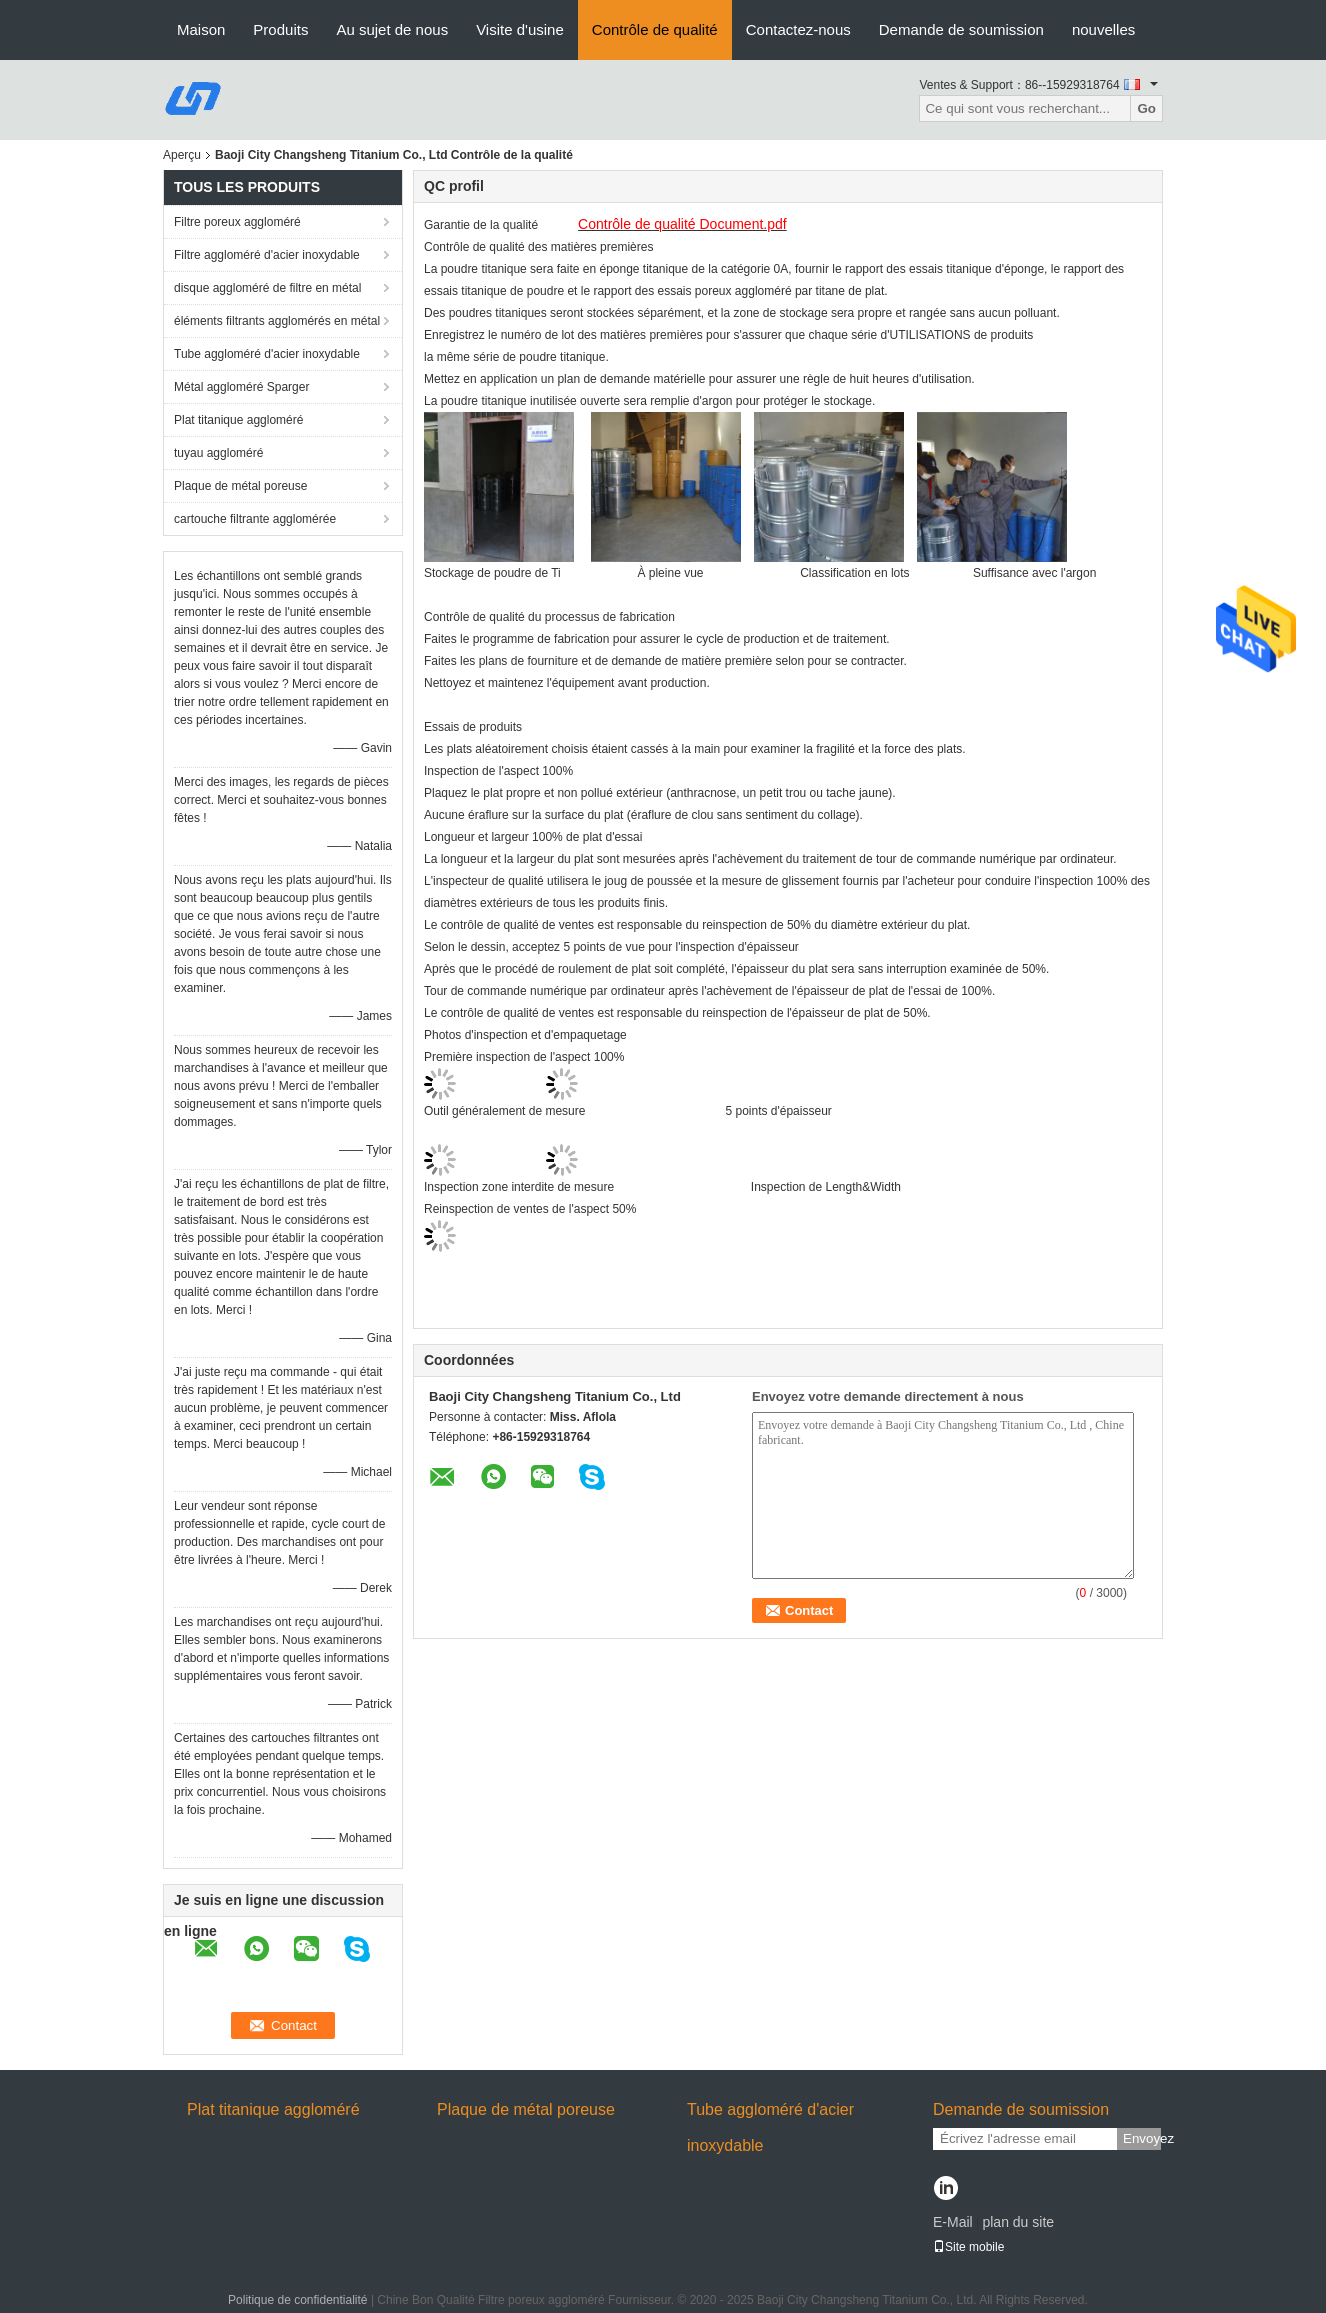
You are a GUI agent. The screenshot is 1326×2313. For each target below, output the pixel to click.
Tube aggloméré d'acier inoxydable (267, 354)
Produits (280, 29)
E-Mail (953, 2222)
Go (1146, 108)
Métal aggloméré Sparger (241, 387)
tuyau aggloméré (218, 453)
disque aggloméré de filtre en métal (267, 288)
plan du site (1018, 2222)
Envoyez (1142, 2138)
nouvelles (1103, 29)
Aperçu (182, 155)
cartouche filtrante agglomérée (255, 519)
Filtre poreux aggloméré (237, 222)
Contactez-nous (798, 29)
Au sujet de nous (392, 29)
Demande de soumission (961, 29)
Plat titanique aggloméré (238, 420)
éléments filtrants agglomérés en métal (277, 321)
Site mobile (968, 2247)
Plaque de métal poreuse (240, 486)
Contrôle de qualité (655, 29)
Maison (201, 29)
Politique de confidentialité (297, 2300)
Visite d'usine (520, 29)
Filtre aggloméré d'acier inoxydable (267, 255)
